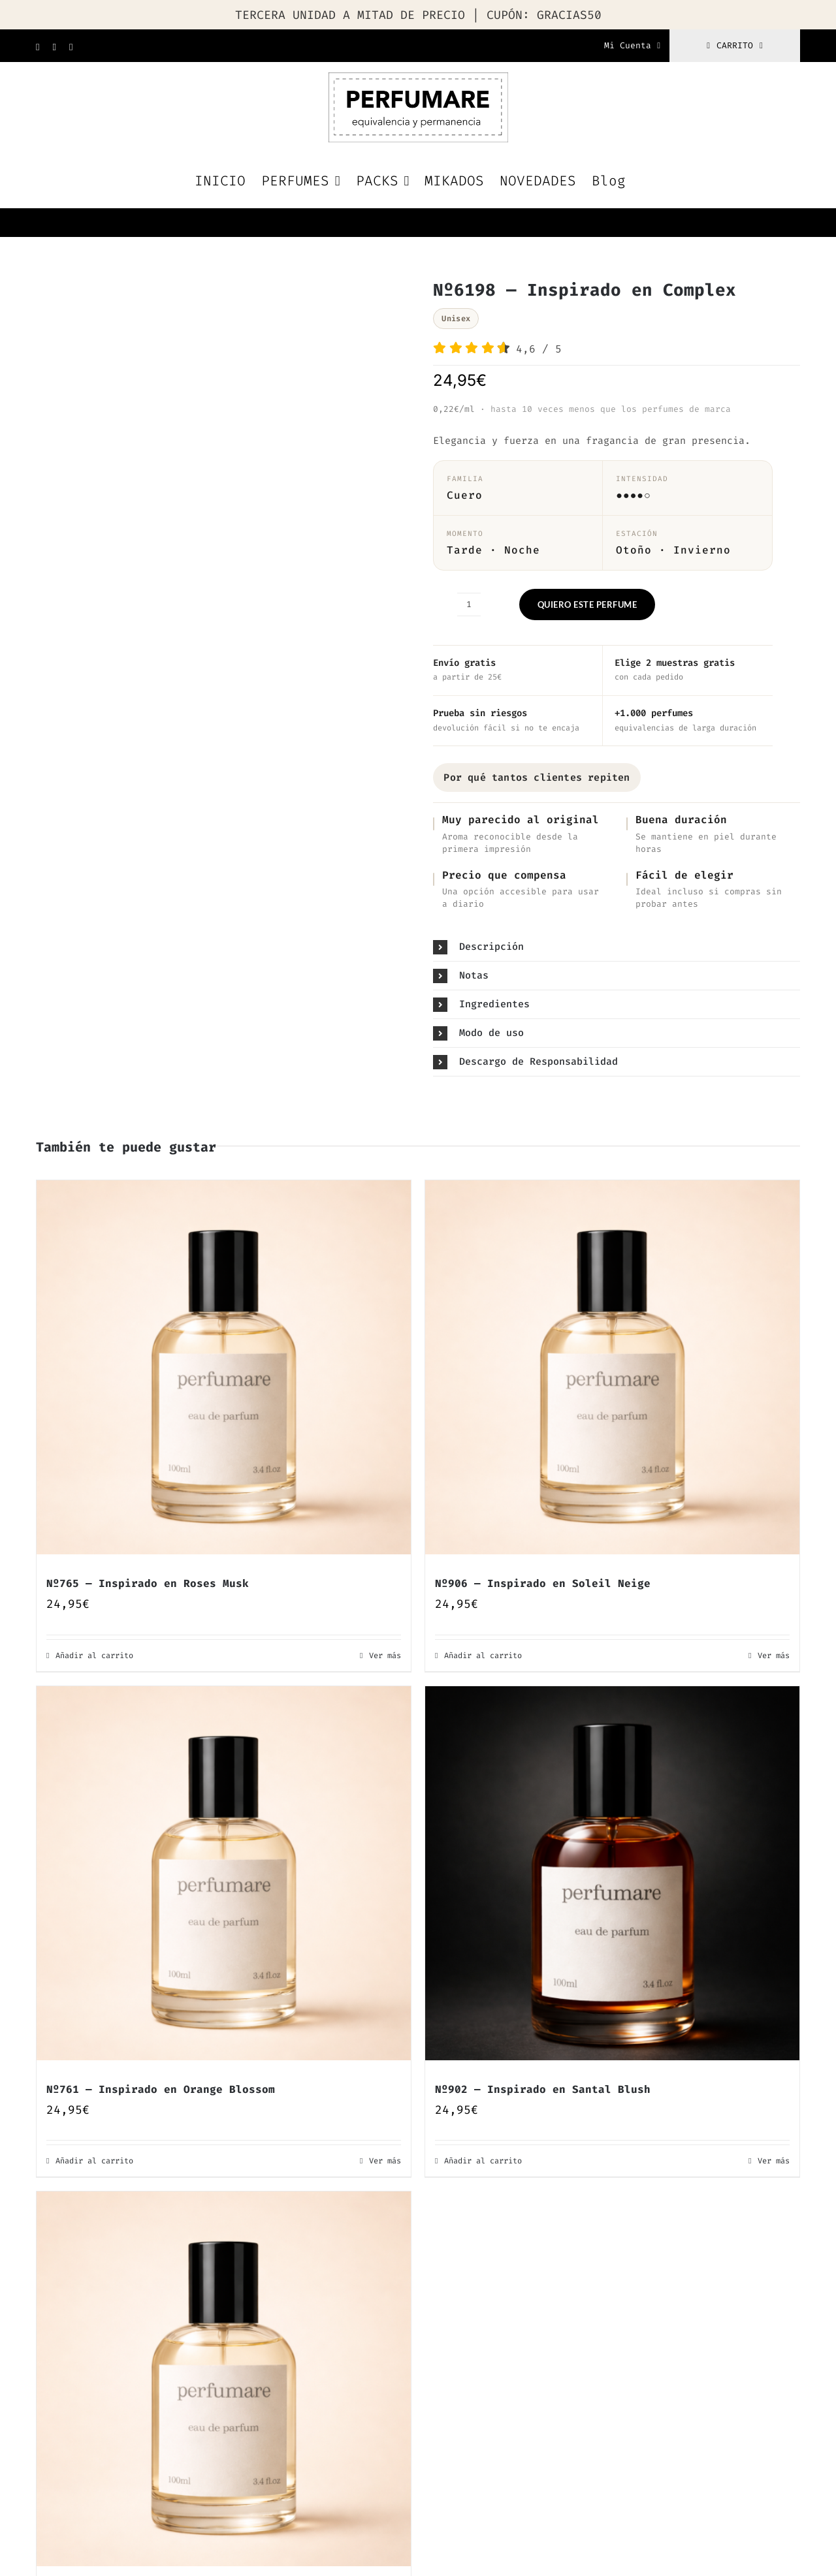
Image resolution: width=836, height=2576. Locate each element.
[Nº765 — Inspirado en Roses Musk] (224, 1367)
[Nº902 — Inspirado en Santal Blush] (612, 1873)
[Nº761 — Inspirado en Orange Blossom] (224, 1873)
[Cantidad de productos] (469, 604)
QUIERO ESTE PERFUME (587, 604)
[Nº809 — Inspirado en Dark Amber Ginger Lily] (224, 2378)
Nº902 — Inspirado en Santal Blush (543, 2089)
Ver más (385, 1655)
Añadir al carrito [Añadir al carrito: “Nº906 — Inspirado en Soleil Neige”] (483, 1655)
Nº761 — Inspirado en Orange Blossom (160, 2089)
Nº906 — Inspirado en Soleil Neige (543, 1583)
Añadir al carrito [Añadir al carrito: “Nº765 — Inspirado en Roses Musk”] (94, 1655)
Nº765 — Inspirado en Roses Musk (147, 1583)
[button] (616, 947)
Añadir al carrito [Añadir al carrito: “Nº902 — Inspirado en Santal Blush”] (483, 2161)
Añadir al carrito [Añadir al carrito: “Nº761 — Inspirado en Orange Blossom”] (94, 2161)
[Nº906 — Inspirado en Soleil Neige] (612, 1367)
